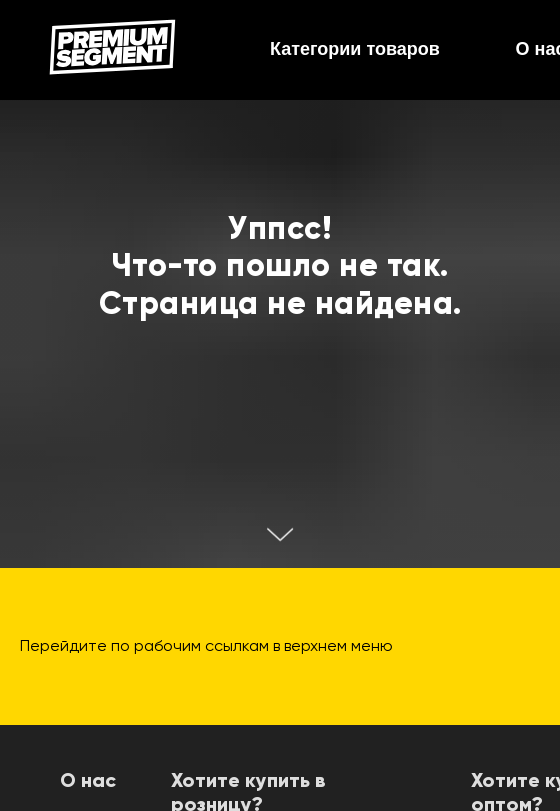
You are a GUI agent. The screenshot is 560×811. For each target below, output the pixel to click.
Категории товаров (355, 49)
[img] (112, 47)
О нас (88, 782)
